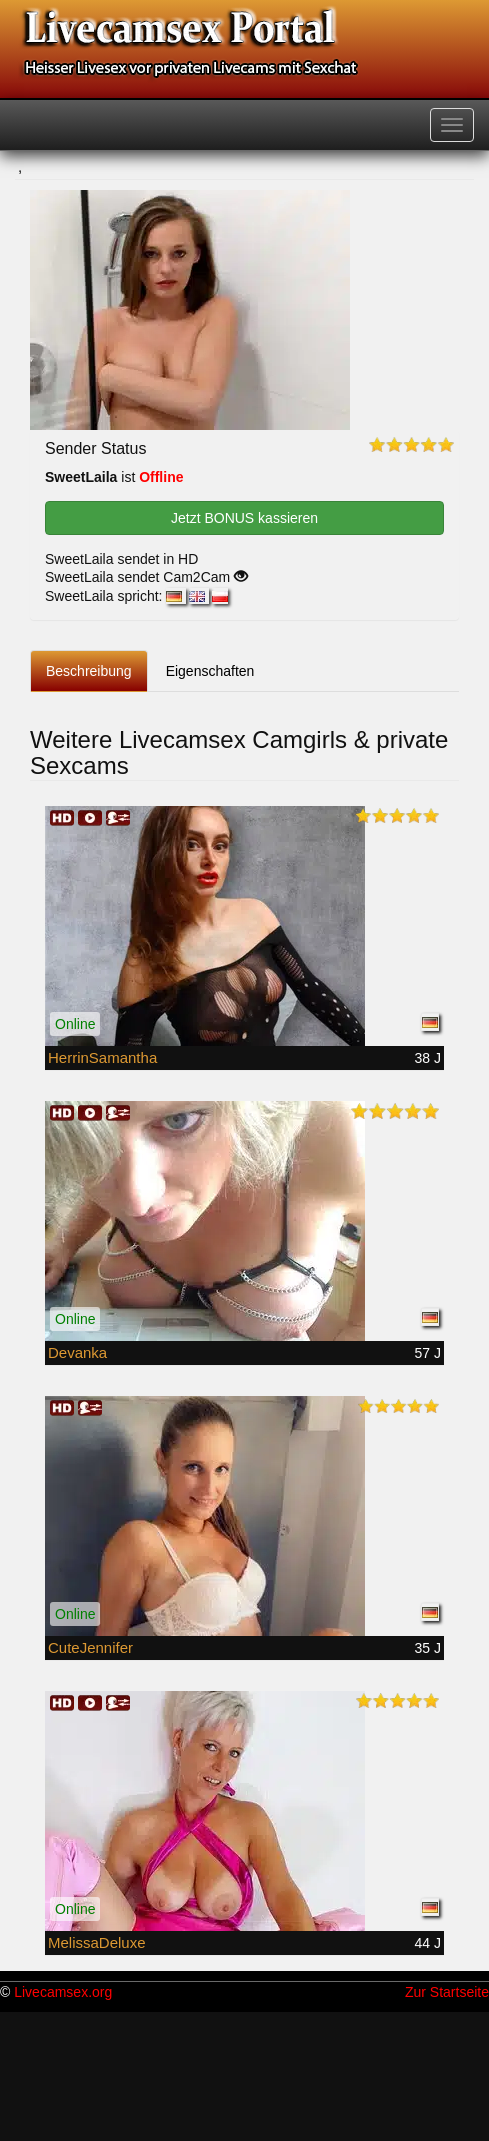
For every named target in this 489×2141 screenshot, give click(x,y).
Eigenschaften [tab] (210, 671)
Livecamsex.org (63, 1992)
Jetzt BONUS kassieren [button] (244, 518)
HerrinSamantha (102, 1057)
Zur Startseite (447, 1992)
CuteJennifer (90, 1647)
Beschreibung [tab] (89, 671)
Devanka (77, 1352)
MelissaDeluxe (97, 1942)
